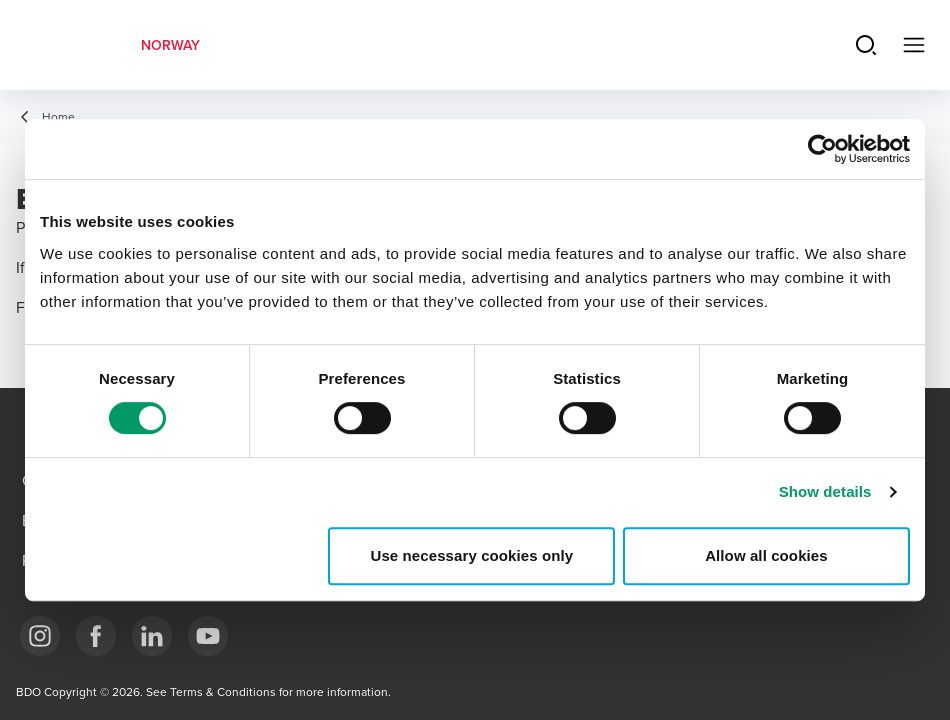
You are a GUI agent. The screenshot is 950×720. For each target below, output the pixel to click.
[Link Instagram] (40, 636)
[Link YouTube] (208, 636)
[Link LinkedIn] (152, 636)
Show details (825, 491)
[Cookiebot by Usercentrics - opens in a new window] (822, 149)
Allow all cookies (766, 555)
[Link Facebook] (96, 636)
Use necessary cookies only (472, 555)
